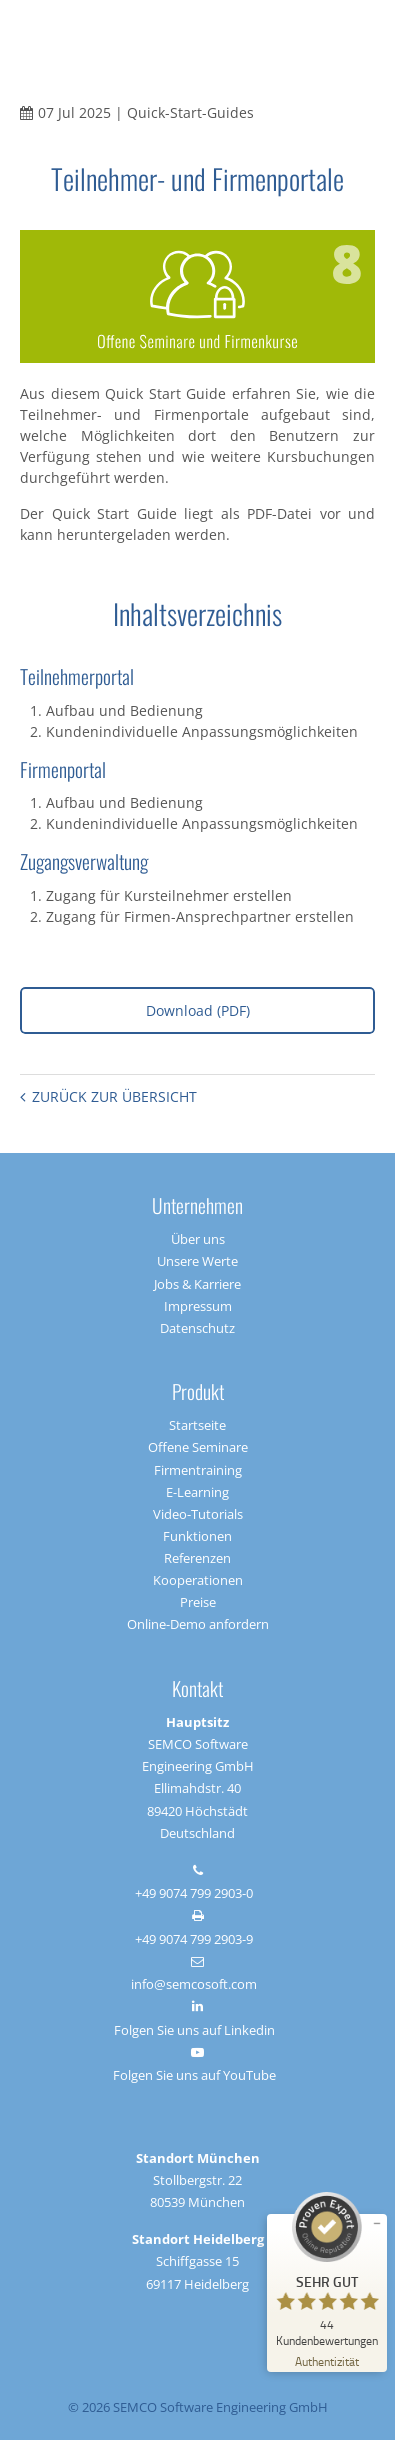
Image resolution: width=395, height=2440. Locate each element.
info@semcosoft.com (194, 1984)
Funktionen (197, 1536)
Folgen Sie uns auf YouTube (194, 2075)
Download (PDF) (198, 1010)
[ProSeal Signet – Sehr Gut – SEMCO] (327, 2269)
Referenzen (197, 1558)
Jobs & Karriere (197, 1284)
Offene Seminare (198, 1447)
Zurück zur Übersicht (114, 1096)
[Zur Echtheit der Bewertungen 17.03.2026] (327, 2360)
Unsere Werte (197, 1261)
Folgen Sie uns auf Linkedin (194, 2030)
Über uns (198, 1239)
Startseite (197, 1425)
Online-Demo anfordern (198, 1624)
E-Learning (197, 1492)
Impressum (198, 1306)
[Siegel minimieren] (377, 2224)
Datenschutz (197, 1328)
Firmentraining (198, 1470)
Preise (198, 1602)
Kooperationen (198, 1580)
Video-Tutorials (198, 1514)
